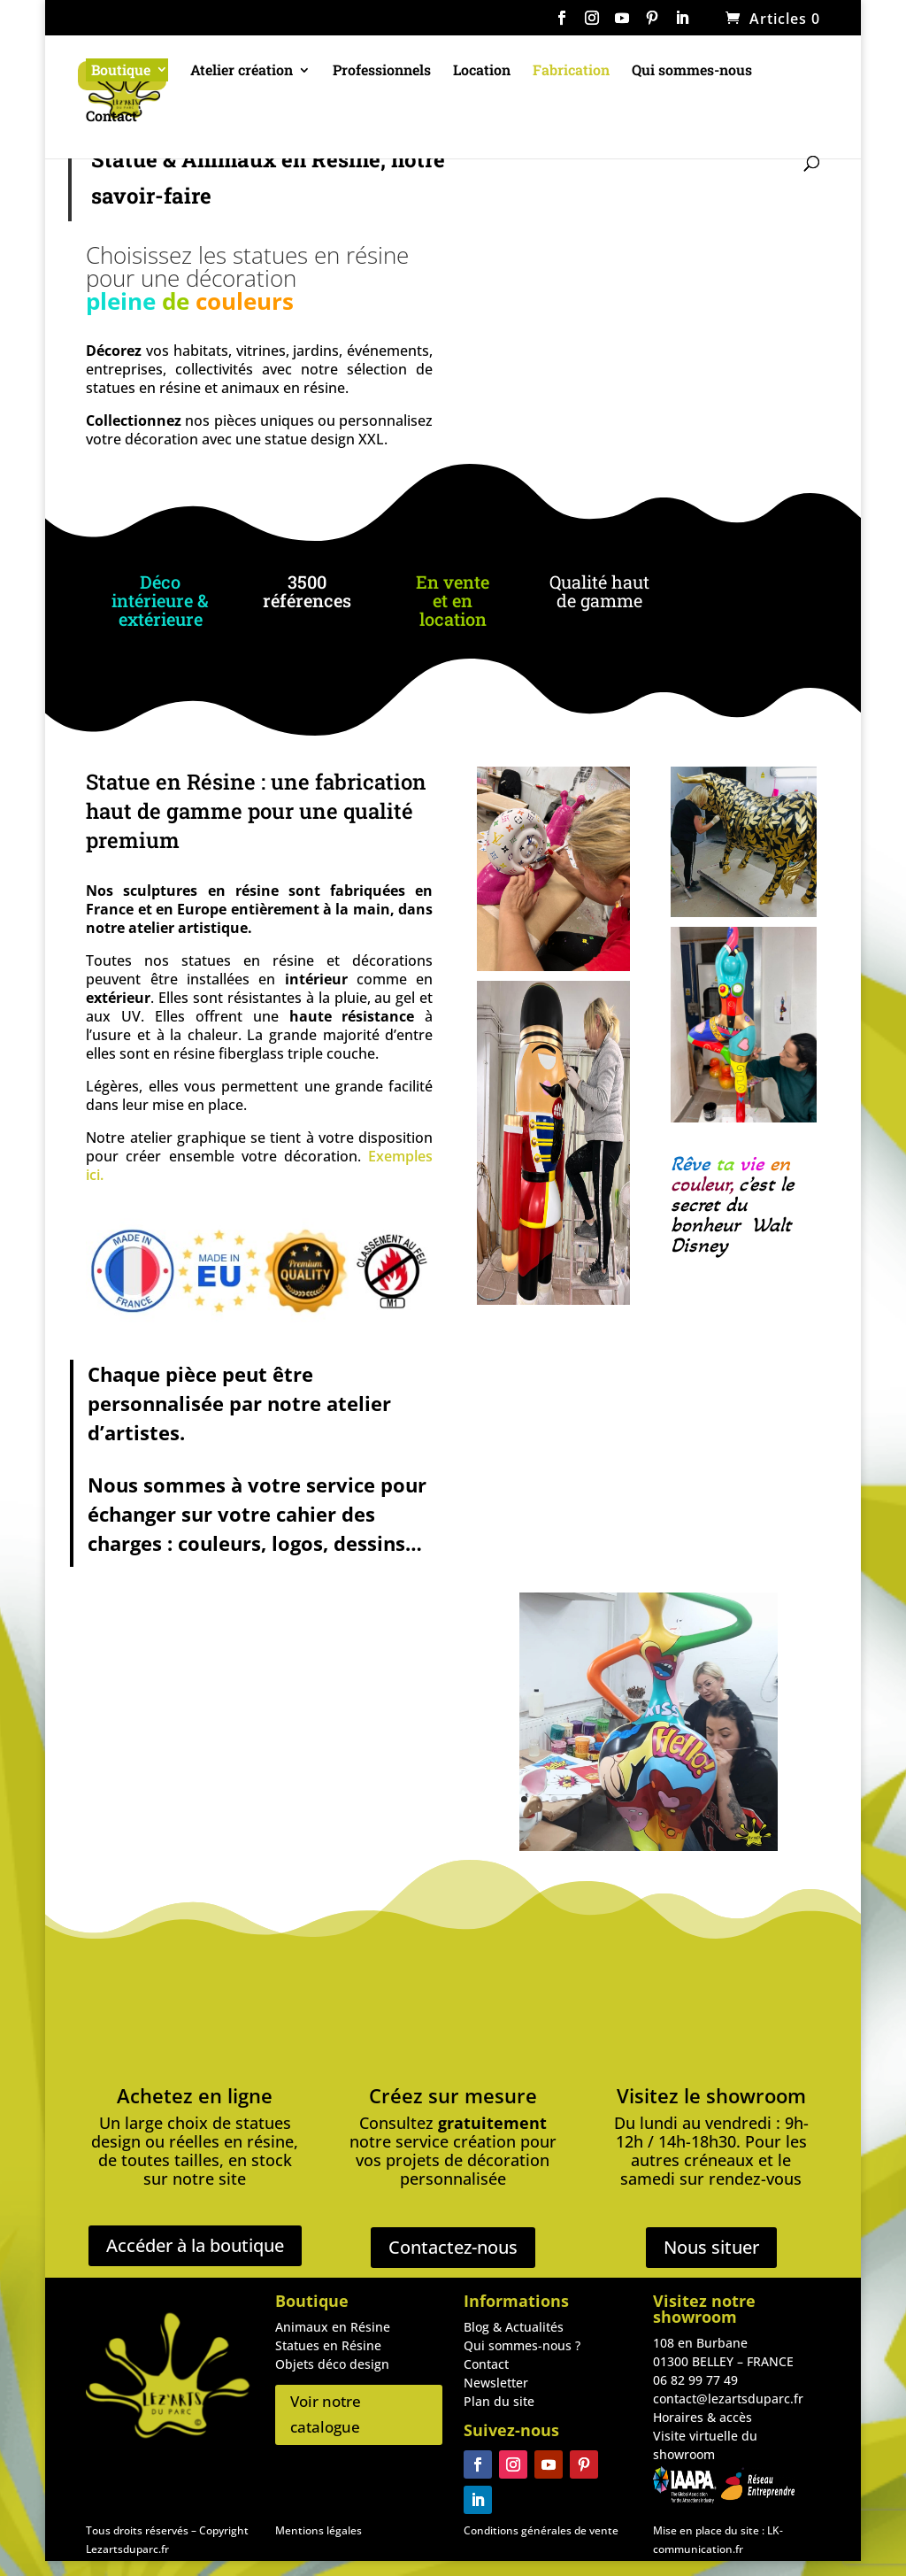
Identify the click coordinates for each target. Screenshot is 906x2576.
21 (664, 1818)
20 (649, 1818)
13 (705, 1799)
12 (690, 1799)
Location (482, 73)
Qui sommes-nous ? (522, 2345)
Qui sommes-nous (692, 73)
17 (765, 1799)
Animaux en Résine (332, 2326)
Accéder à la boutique (195, 2245)
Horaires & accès (702, 2417)
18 (619, 1818)
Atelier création (241, 73)
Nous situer (711, 2247)
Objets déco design (332, 2364)
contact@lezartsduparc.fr (728, 2398)
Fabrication (571, 73)
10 (659, 1799)
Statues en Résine (328, 2345)
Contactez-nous (453, 2247)
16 (750, 1799)
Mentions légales (318, 2530)
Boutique (120, 71)
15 (735, 1799)
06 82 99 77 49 (695, 2380)
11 (675, 1799)
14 (720, 1799)
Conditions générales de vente (541, 2530)
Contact (111, 119)
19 (634, 1818)
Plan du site (499, 2401)
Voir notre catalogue (325, 2414)
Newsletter (496, 2382)
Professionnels (382, 73)
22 (679, 1818)
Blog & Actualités (514, 2326)
